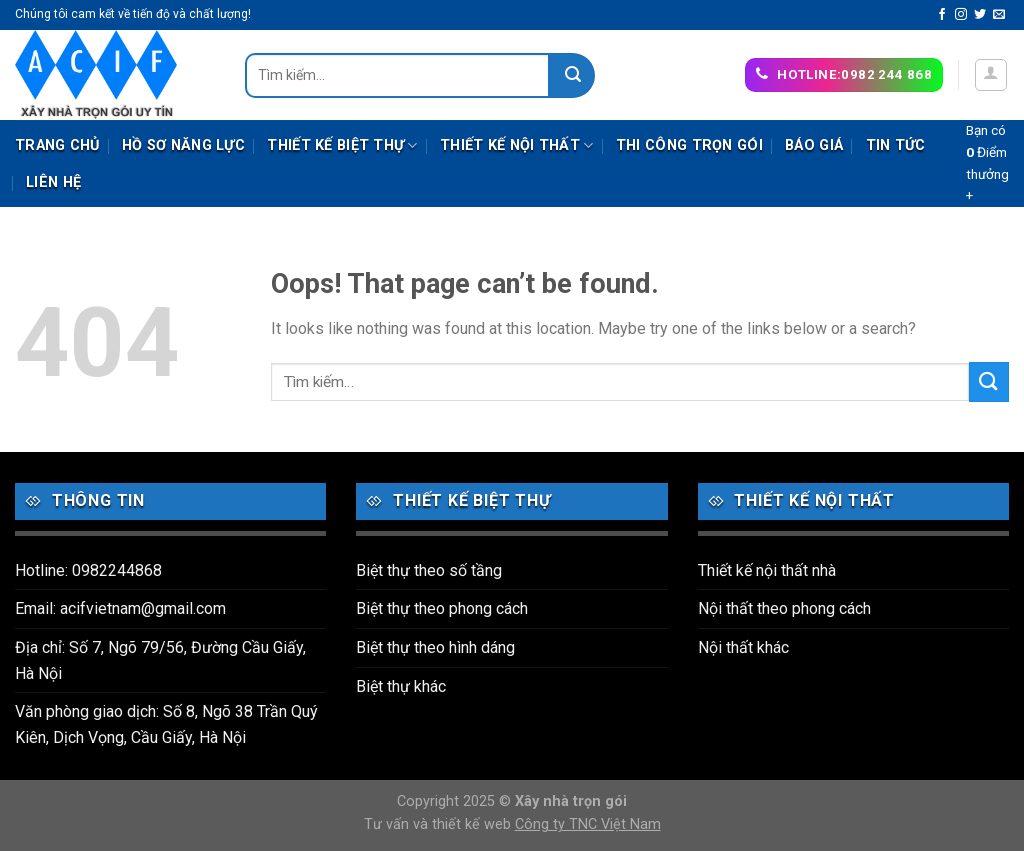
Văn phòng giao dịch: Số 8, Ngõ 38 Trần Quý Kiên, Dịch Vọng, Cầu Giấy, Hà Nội (166, 724)
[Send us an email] (999, 15)
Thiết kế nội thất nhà (767, 570)
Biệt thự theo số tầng (429, 570)
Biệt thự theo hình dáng (435, 647)
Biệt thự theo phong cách (442, 608)
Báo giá (814, 145)
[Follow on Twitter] (980, 15)
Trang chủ (57, 145)
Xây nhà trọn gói (571, 801)
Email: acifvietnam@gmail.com (120, 608)
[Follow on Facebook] (942, 15)
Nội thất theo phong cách (784, 608)
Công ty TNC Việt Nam (588, 824)
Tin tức (896, 145)
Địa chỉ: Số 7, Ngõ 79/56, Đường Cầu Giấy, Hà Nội (160, 660)
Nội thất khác (743, 647)
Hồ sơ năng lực (183, 145)
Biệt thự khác (401, 686)
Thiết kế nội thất (516, 145)
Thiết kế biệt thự (342, 145)
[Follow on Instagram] (961, 15)
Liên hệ (53, 182)
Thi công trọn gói (689, 145)
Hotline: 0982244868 (88, 570)
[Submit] (572, 75)
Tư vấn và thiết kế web (439, 824)
